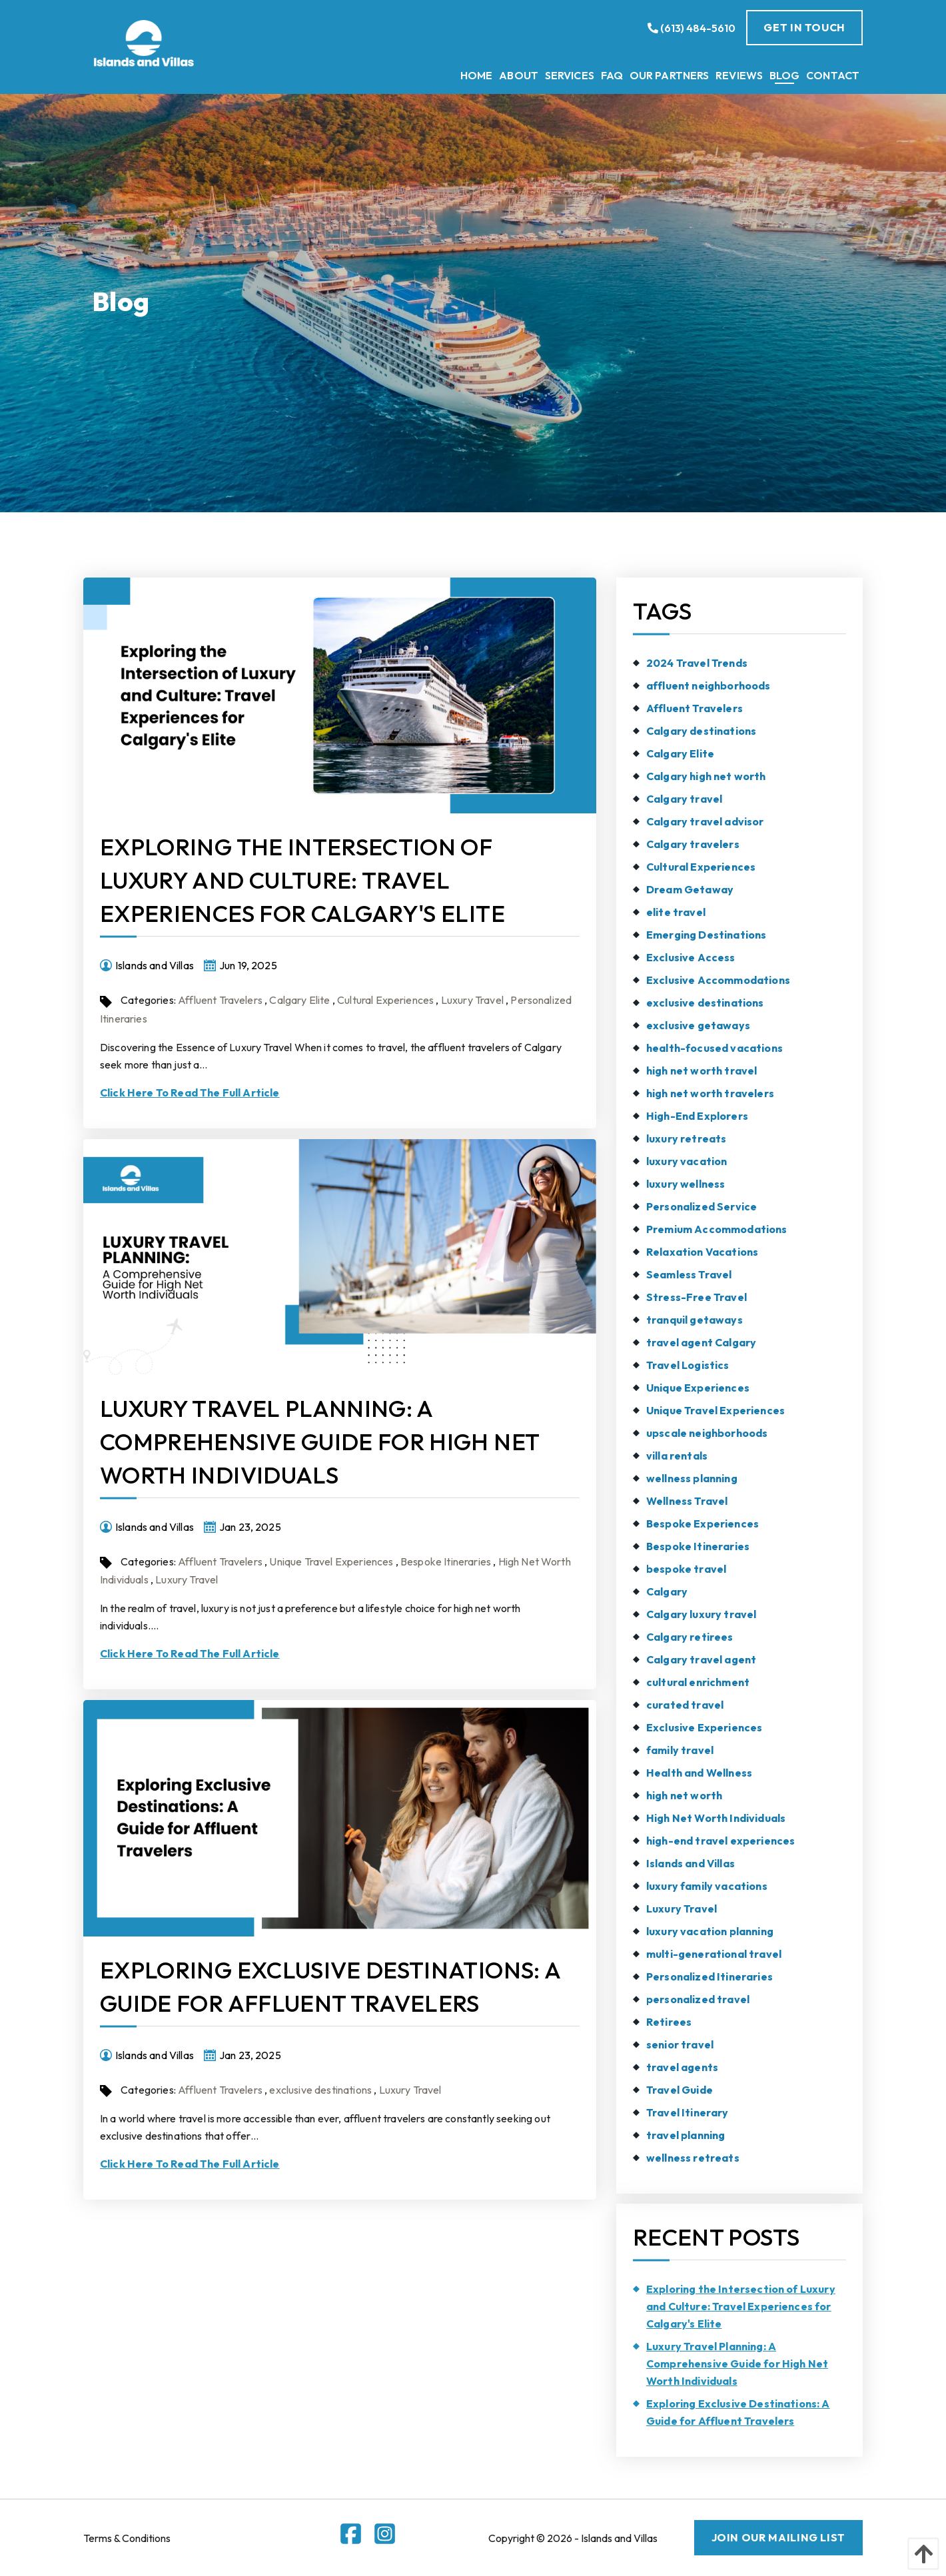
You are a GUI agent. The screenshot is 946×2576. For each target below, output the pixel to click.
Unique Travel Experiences (331, 1561)
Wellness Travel (686, 1500)
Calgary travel (684, 798)
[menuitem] (476, 75)
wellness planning (691, 1478)
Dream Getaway (689, 889)
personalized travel (697, 1999)
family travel (679, 1750)
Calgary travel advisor (705, 821)
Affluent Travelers (220, 1000)
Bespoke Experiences (702, 1523)
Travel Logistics (687, 1365)
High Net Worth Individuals (715, 1818)
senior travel (679, 2044)
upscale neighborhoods (706, 1433)
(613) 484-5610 (691, 28)
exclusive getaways (698, 1025)
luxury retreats (686, 1138)
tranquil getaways (694, 1319)
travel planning (685, 2135)
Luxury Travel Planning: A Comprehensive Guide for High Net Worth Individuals (319, 1442)
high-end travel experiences (720, 1840)
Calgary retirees (689, 1636)
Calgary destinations (701, 730)
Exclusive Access (690, 957)
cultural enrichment (697, 1682)
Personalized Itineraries (709, 1976)
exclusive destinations (320, 2089)
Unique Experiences (697, 1387)
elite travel (676, 912)
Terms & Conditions (127, 2538)
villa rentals (677, 1455)
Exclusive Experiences (704, 1727)
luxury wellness (685, 1183)
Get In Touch (804, 27)
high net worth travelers (710, 1093)
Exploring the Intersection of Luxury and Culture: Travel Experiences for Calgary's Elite (302, 880)
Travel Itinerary (687, 2112)
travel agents (682, 2067)
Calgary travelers (692, 844)
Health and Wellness (699, 1772)
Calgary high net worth (706, 776)
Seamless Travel (688, 1274)
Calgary (667, 1591)
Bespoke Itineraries (445, 1561)
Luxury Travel (472, 1000)
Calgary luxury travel (701, 1614)
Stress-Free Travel (696, 1297)
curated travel (684, 1704)
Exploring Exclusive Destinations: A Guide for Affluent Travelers (738, 2412)
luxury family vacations (706, 1886)
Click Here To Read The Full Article (190, 1092)
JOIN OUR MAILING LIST (778, 2537)
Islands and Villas (690, 1863)
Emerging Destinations (706, 934)
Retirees (669, 2021)
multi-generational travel (713, 1953)
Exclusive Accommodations (718, 980)
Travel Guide (679, 2089)
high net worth (684, 1795)
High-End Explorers (697, 1115)
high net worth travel (701, 1070)
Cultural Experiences (385, 1000)
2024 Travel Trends (696, 662)
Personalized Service (701, 1206)
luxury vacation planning (709, 1931)
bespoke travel (686, 1568)
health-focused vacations (714, 1048)
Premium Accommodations (716, 1229)
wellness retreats (692, 2157)
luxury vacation (686, 1161)
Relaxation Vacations (702, 1251)
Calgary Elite (299, 1000)
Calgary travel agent (701, 1659)
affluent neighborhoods (708, 685)
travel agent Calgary (701, 1342)
